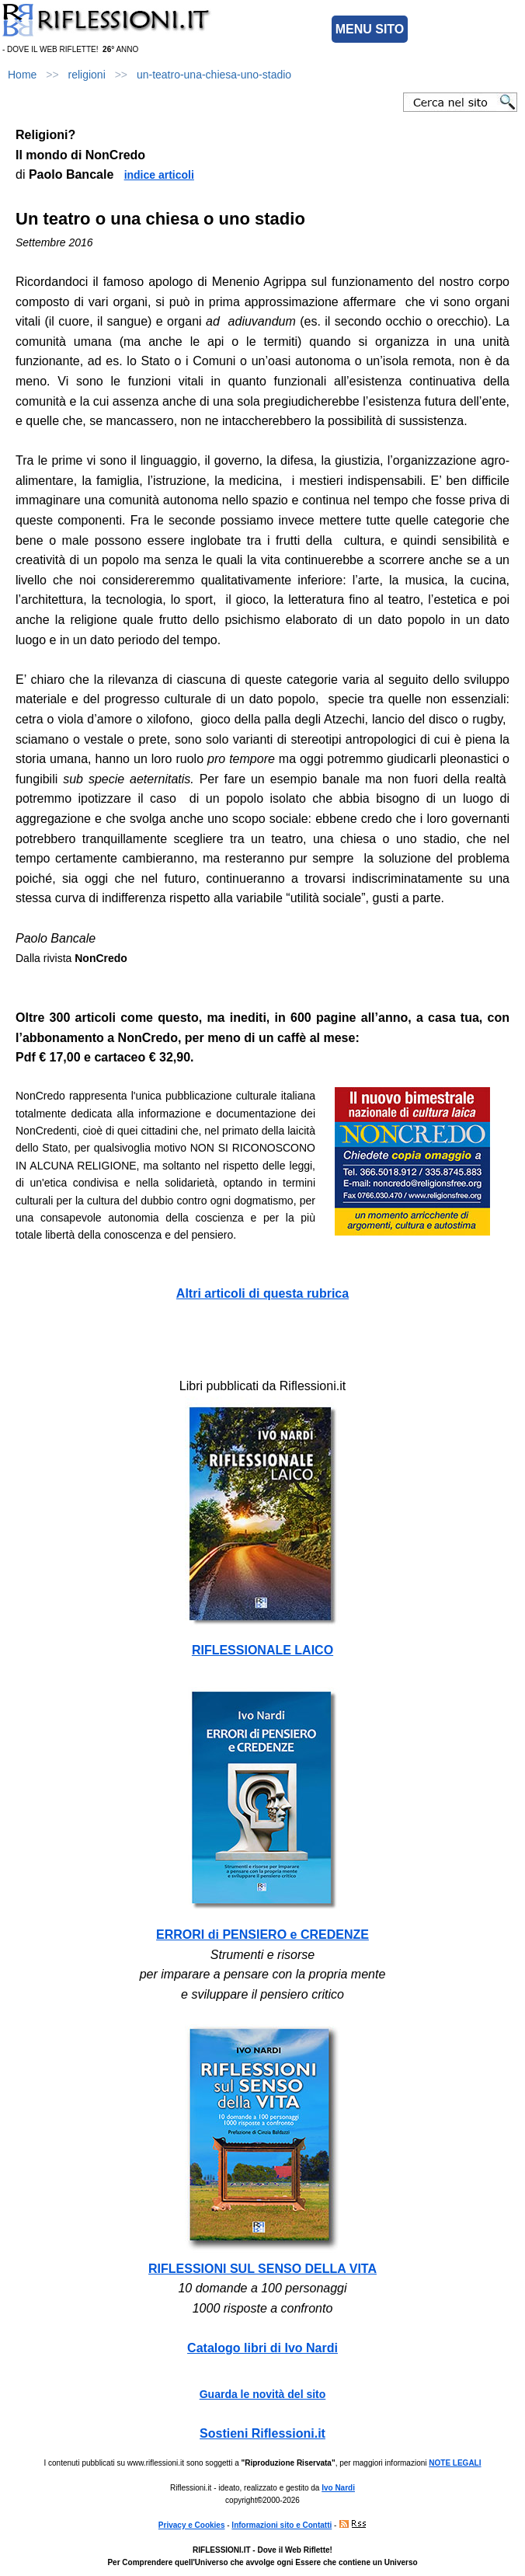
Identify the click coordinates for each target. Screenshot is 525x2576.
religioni (87, 74)
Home (22, 74)
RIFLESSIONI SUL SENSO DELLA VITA (262, 2268)
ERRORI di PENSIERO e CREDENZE (262, 1934)
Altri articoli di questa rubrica (262, 1293)
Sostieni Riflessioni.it (262, 2433)
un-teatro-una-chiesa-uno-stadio (214, 74)
